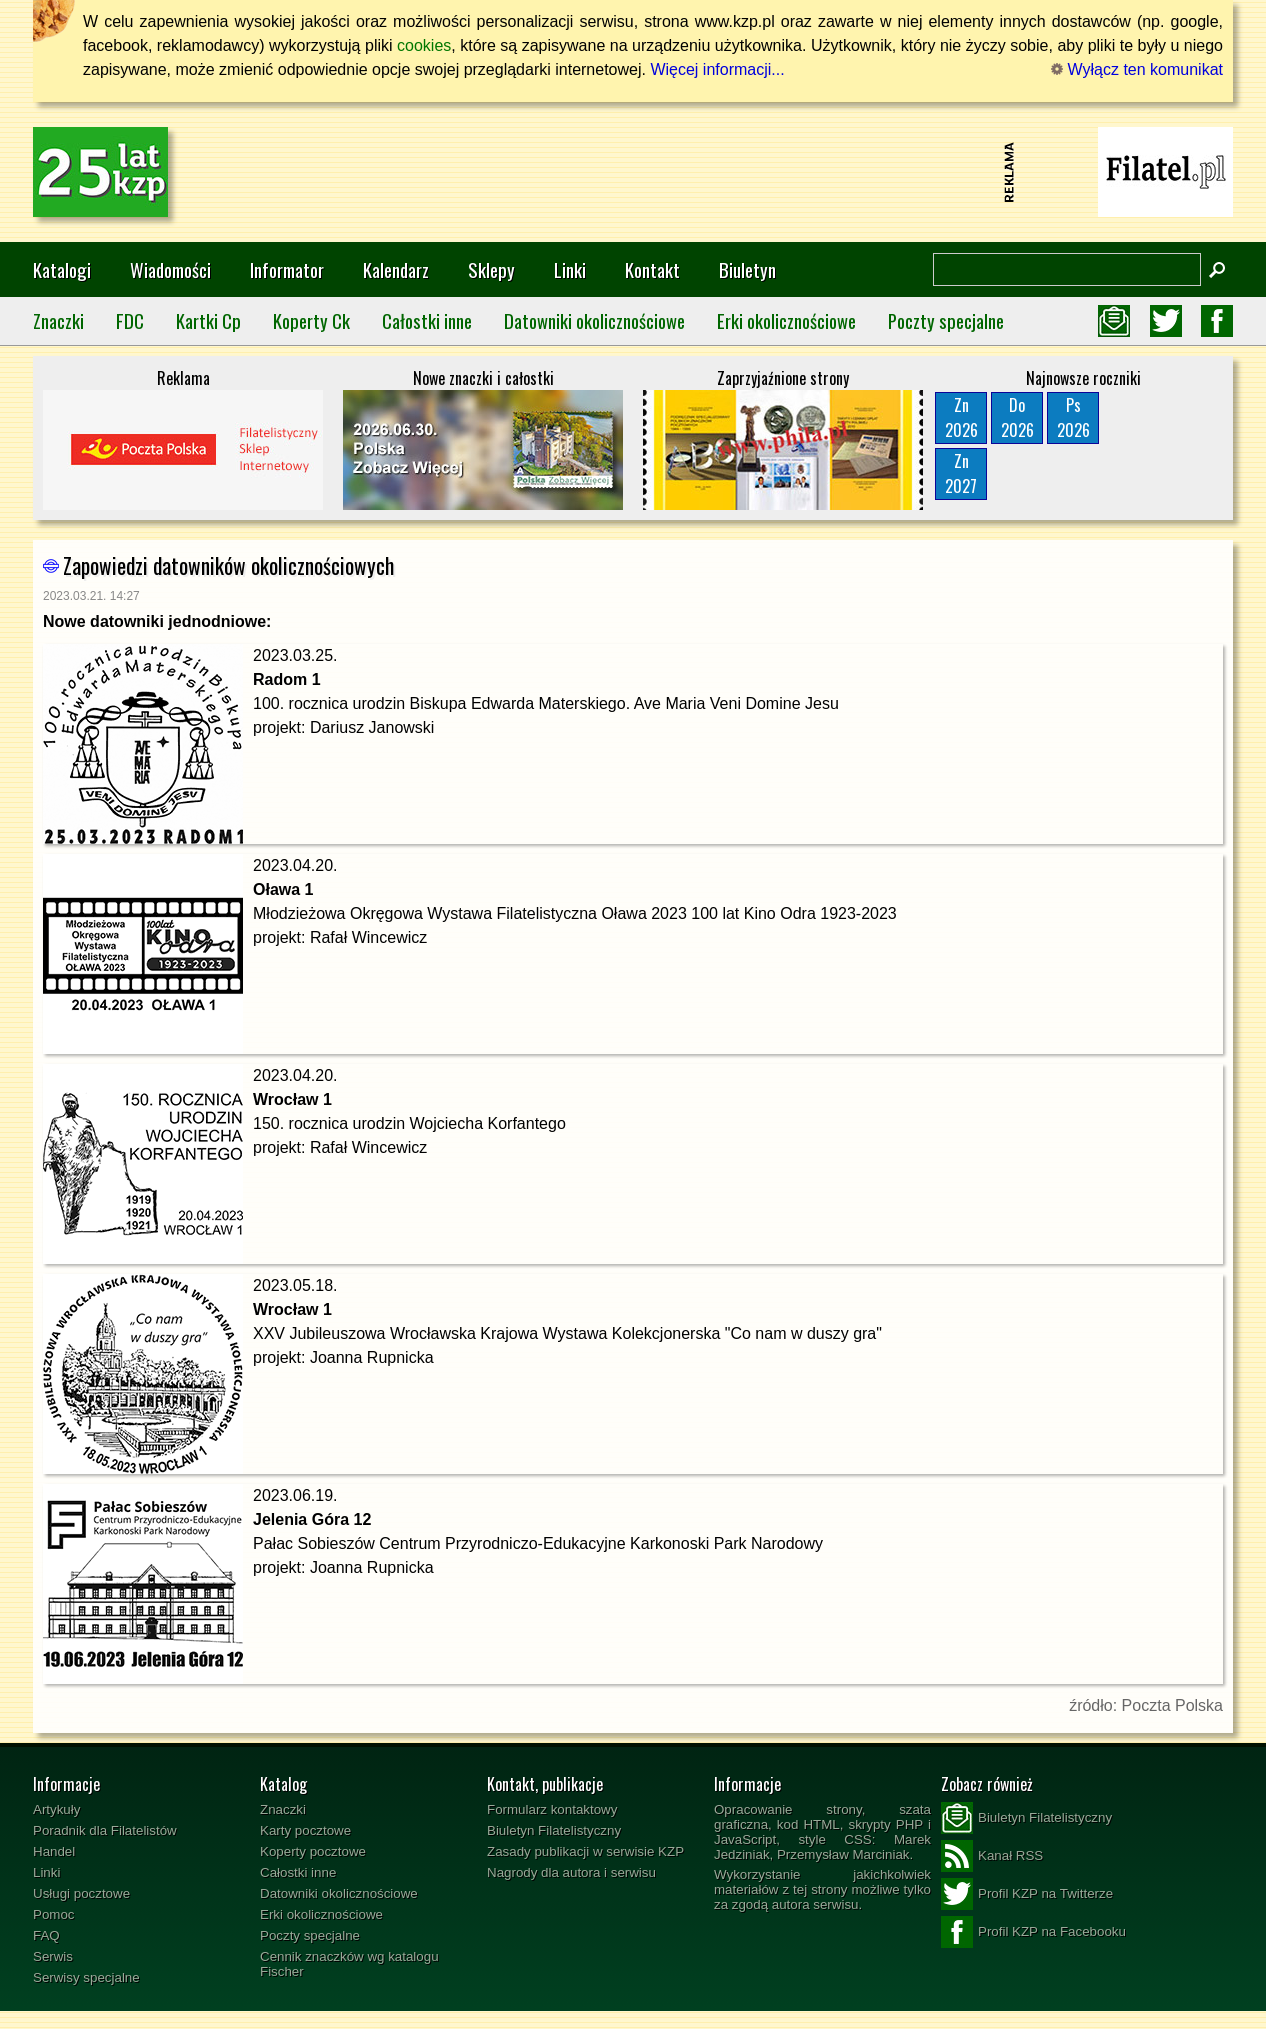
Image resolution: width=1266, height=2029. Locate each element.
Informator (287, 269)
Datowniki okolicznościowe (594, 320)
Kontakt (652, 269)
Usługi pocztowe (81, 1893)
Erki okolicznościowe (786, 320)
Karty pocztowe (305, 1830)
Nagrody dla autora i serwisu (571, 1872)
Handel (54, 1851)
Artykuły (56, 1809)
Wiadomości (170, 269)
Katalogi (62, 269)
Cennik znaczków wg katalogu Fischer (349, 1964)
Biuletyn (747, 269)
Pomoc (53, 1914)
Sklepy (491, 269)
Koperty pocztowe (313, 1851)
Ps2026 (1073, 417)
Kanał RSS (992, 1856)
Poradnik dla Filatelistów (105, 1830)
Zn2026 (961, 417)
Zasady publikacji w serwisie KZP (585, 1851)
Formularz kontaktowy (552, 1809)
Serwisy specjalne (86, 1977)
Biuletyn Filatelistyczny (554, 1830)
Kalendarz (396, 269)
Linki (570, 269)
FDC (130, 320)
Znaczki (58, 320)
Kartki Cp (208, 320)
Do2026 (1017, 417)
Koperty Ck (311, 320)
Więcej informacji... (717, 69)
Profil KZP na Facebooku (1033, 1932)
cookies (424, 45)
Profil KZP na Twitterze (1027, 1894)
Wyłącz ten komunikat (1137, 69)
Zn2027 (961, 473)
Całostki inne (427, 320)
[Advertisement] (633, 172)
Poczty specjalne (946, 320)
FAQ (46, 1935)
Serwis (53, 1956)
